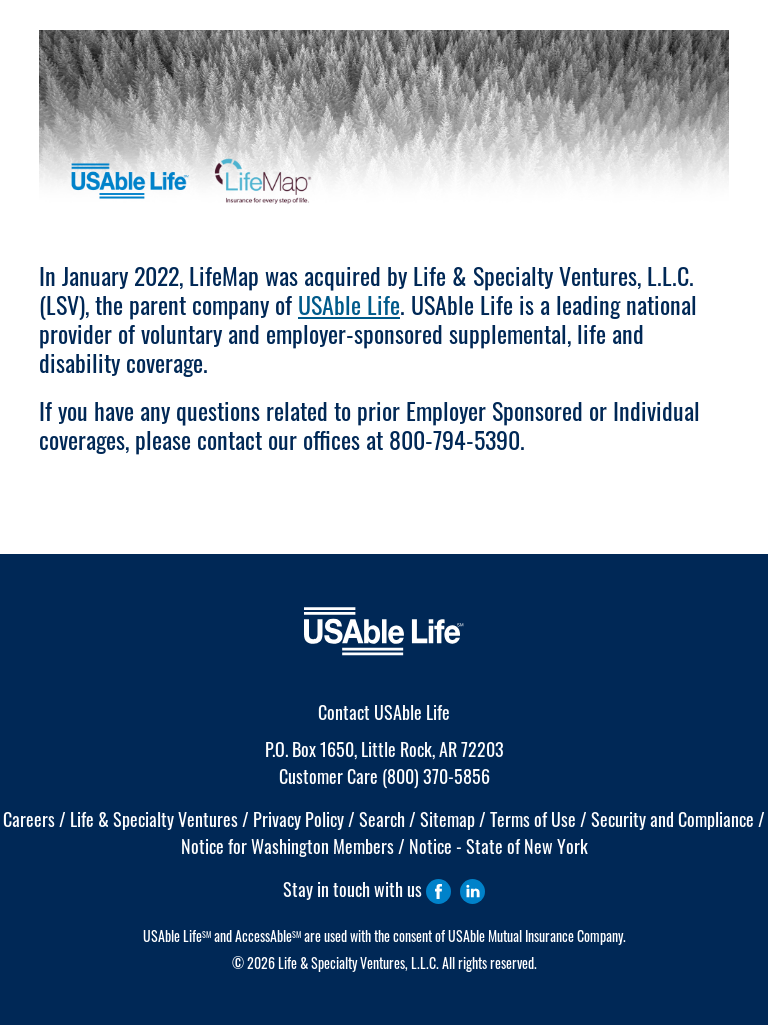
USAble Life (349, 304)
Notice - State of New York (498, 846)
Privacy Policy (298, 819)
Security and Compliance (672, 819)
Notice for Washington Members (287, 846)
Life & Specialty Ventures (154, 819)
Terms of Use (533, 819)
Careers (29, 819)
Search (382, 819)
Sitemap (447, 819)
